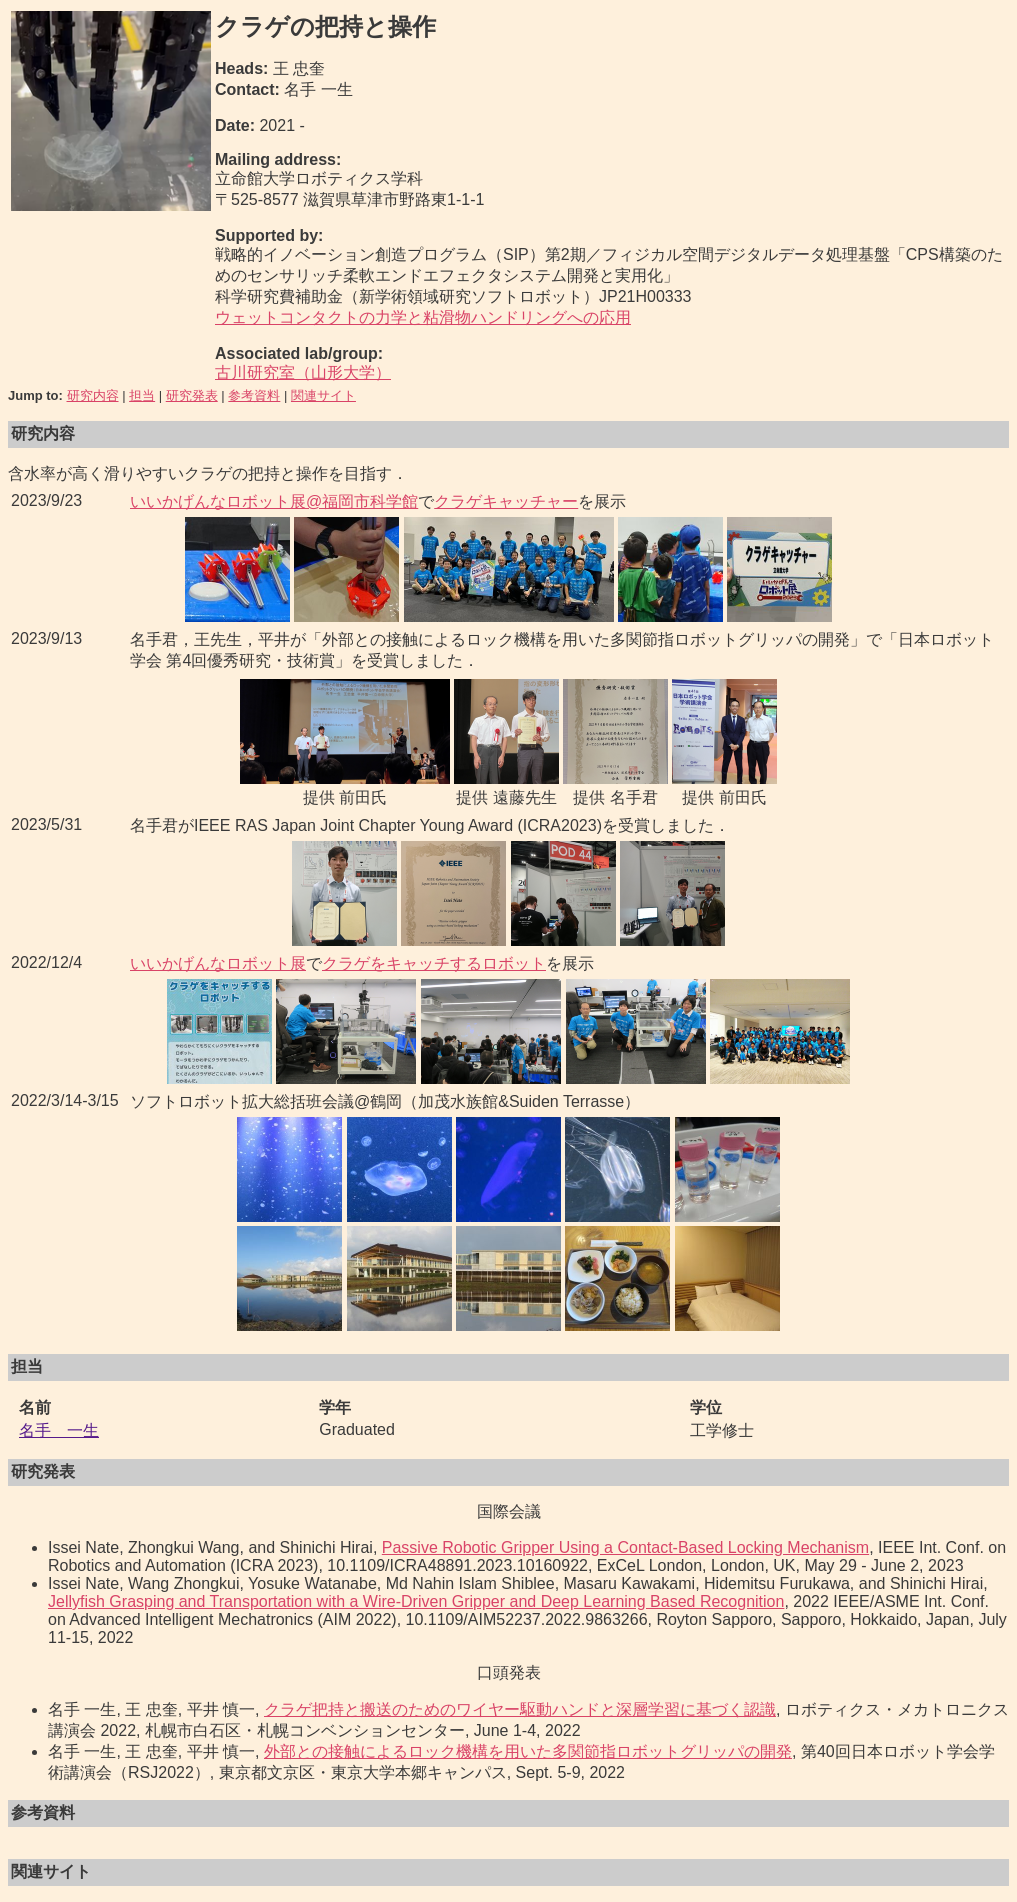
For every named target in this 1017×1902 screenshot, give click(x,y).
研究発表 (192, 395)
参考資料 (254, 395)
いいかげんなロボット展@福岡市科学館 (274, 501)
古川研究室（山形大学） (303, 372)
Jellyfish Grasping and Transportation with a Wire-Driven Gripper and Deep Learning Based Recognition (416, 1601)
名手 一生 (59, 1430)
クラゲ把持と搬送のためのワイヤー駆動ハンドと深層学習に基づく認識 (520, 1709)
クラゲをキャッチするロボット (434, 963)
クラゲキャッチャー (506, 501)
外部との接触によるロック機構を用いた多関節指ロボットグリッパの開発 (528, 1751)
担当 (142, 395)
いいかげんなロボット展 (218, 963)
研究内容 (93, 395)
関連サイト (323, 395)
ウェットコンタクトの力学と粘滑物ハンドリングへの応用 (423, 317)
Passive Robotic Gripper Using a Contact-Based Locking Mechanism (625, 1547)
